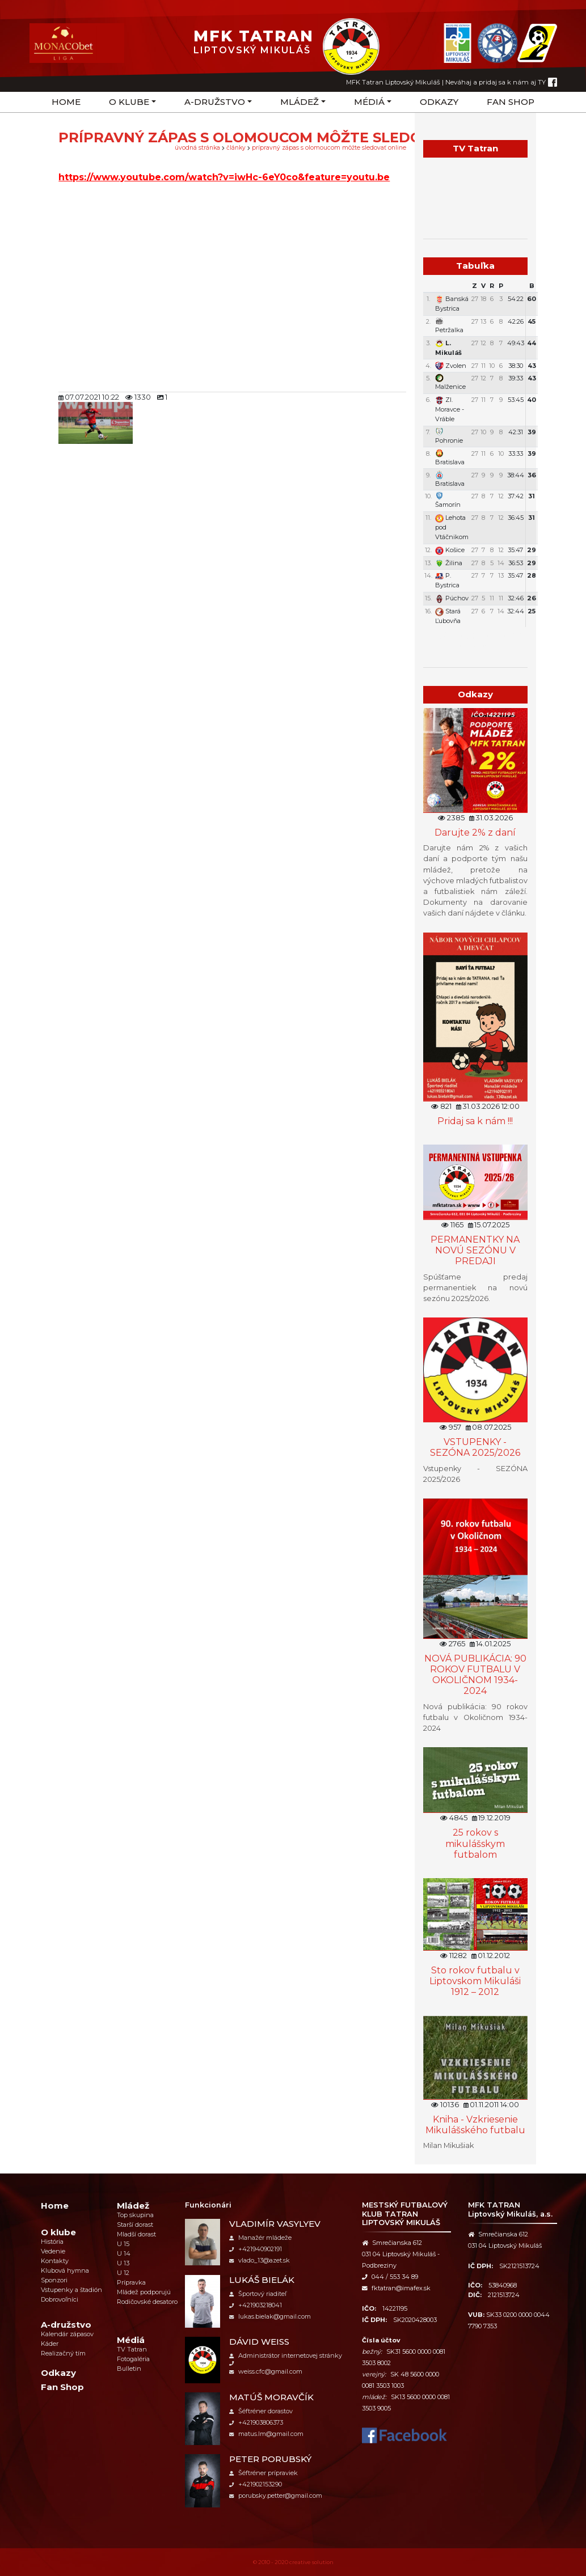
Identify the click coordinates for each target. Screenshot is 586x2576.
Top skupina (135, 2215)
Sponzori (54, 2280)
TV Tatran (132, 2349)
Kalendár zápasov (67, 2334)
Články (236, 147)
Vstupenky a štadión (71, 2290)
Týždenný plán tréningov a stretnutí (475, 639)
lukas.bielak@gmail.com (270, 2316)
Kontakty (55, 2261)
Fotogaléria (133, 2359)
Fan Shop (510, 101)
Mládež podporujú (144, 2292)
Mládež (299, 101)
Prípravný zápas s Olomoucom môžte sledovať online (329, 147)
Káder (49, 2344)
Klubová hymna (65, 2270)
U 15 (123, 2244)
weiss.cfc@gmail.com (265, 2371)
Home (66, 101)
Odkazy (439, 101)
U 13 (123, 2263)
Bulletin (129, 2368)
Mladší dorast (136, 2234)
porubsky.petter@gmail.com (275, 2495)
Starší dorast (135, 2224)
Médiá (369, 101)
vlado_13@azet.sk (259, 2260)
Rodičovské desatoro (147, 2302)
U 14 (123, 2253)
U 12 (123, 2273)
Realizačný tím (63, 2353)
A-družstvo (214, 101)
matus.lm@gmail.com (266, 2434)
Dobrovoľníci (59, 2299)
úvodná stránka (197, 147)
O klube (129, 101)
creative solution (311, 2562)
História (52, 2241)
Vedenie (53, 2251)
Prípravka (131, 2282)
